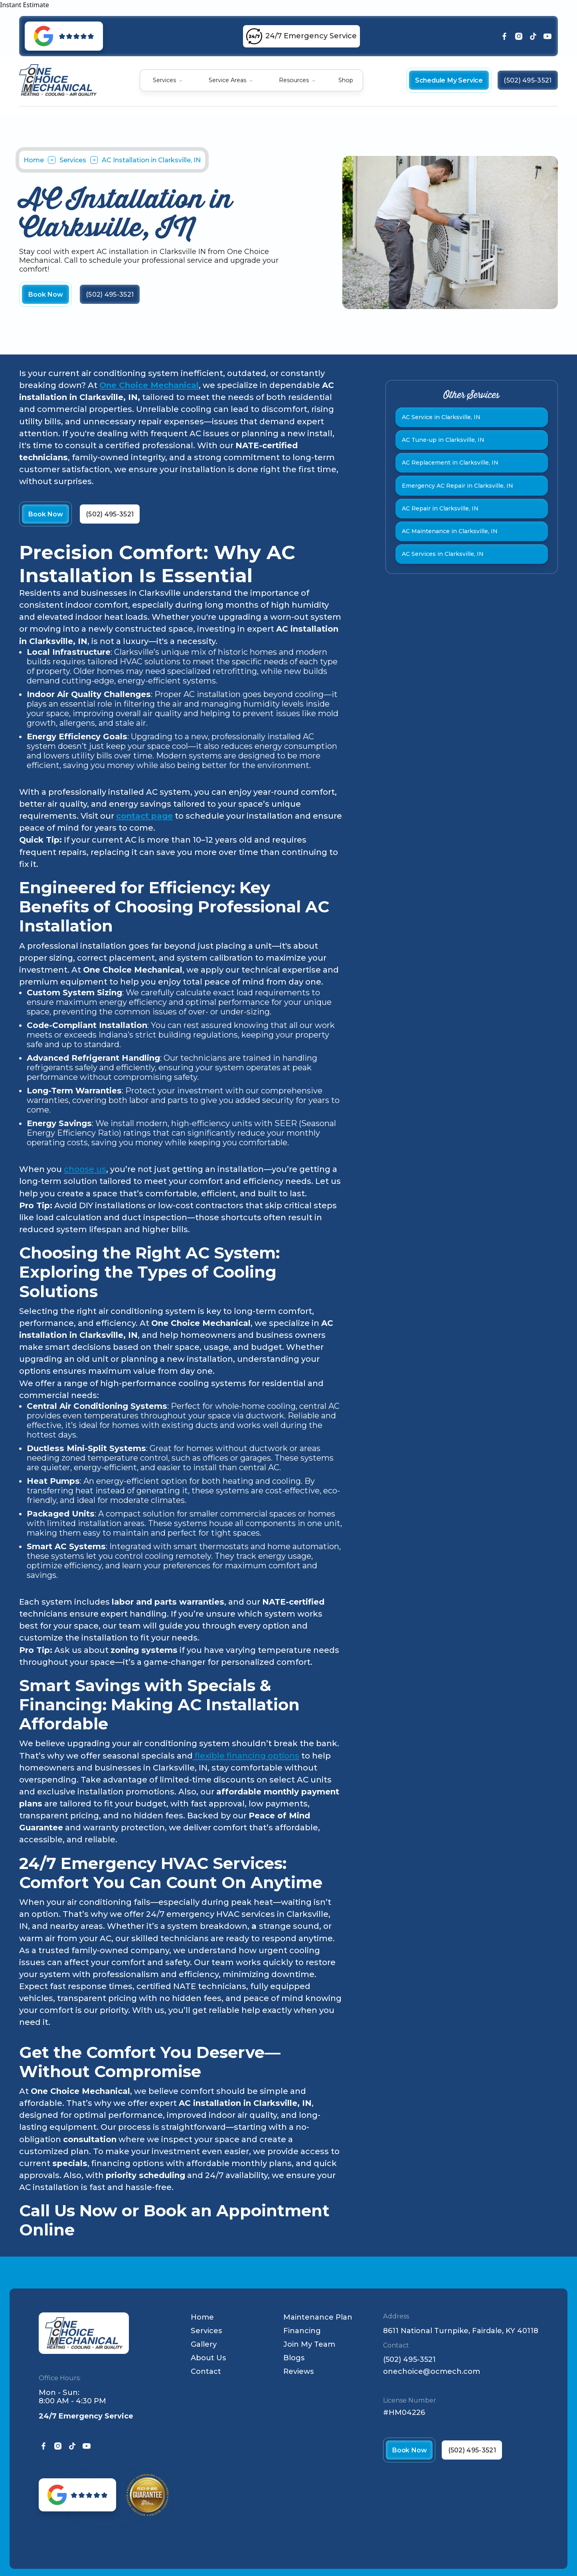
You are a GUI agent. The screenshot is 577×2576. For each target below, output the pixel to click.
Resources (294, 80)
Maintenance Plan (317, 2317)
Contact (206, 2371)
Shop (345, 80)
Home (34, 160)
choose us (85, 1169)
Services (164, 80)
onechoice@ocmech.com (431, 2371)
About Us (208, 2357)
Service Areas (227, 80)
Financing (302, 2330)
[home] (58, 80)
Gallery (204, 2344)
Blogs (293, 2357)
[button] (168, 80)
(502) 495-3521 (409, 2359)
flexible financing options (246, 1756)
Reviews (298, 2371)
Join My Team (309, 2344)
